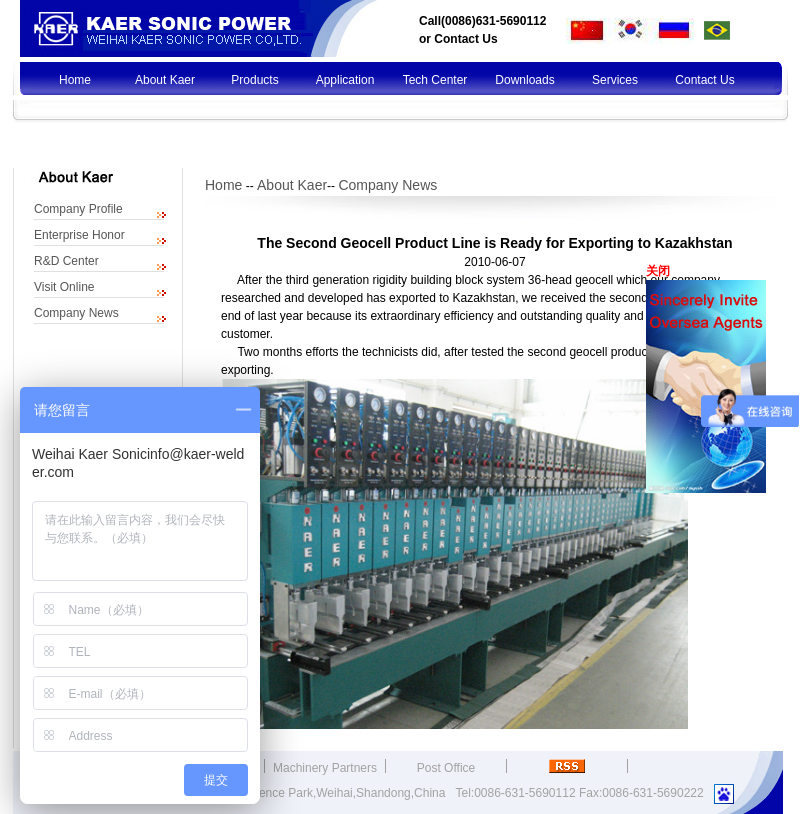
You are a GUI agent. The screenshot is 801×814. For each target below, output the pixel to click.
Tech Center (435, 80)
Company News (76, 313)
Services (615, 80)
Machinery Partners (325, 768)
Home (75, 80)
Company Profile (78, 209)
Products (254, 80)
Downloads (524, 80)
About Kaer (165, 80)
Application (345, 80)
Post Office (446, 768)
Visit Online (64, 287)
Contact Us (465, 39)
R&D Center (66, 261)
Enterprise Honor (79, 235)
